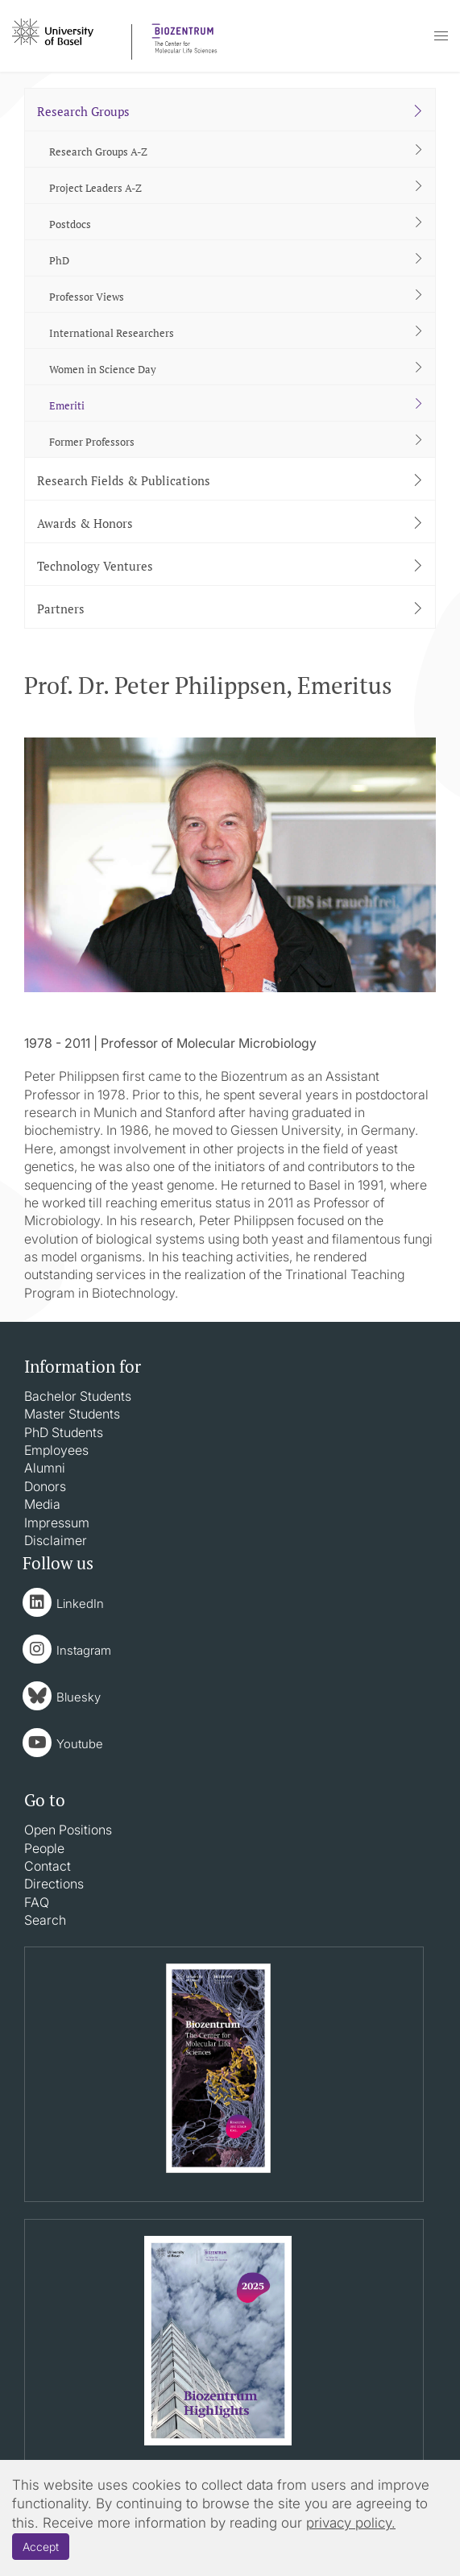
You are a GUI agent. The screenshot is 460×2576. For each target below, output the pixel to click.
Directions (54, 1884)
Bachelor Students (77, 1396)
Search (45, 1920)
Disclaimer (55, 1540)
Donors (45, 1486)
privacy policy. (351, 2523)
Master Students (72, 1414)
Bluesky (78, 1697)
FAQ (36, 1902)
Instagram (83, 1650)
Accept (41, 2546)
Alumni (44, 1468)
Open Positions (68, 1830)
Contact (47, 1866)
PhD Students (63, 1432)
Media (42, 1504)
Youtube (79, 1743)
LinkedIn (80, 1603)
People (44, 1848)
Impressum (56, 1522)
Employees (56, 1450)
